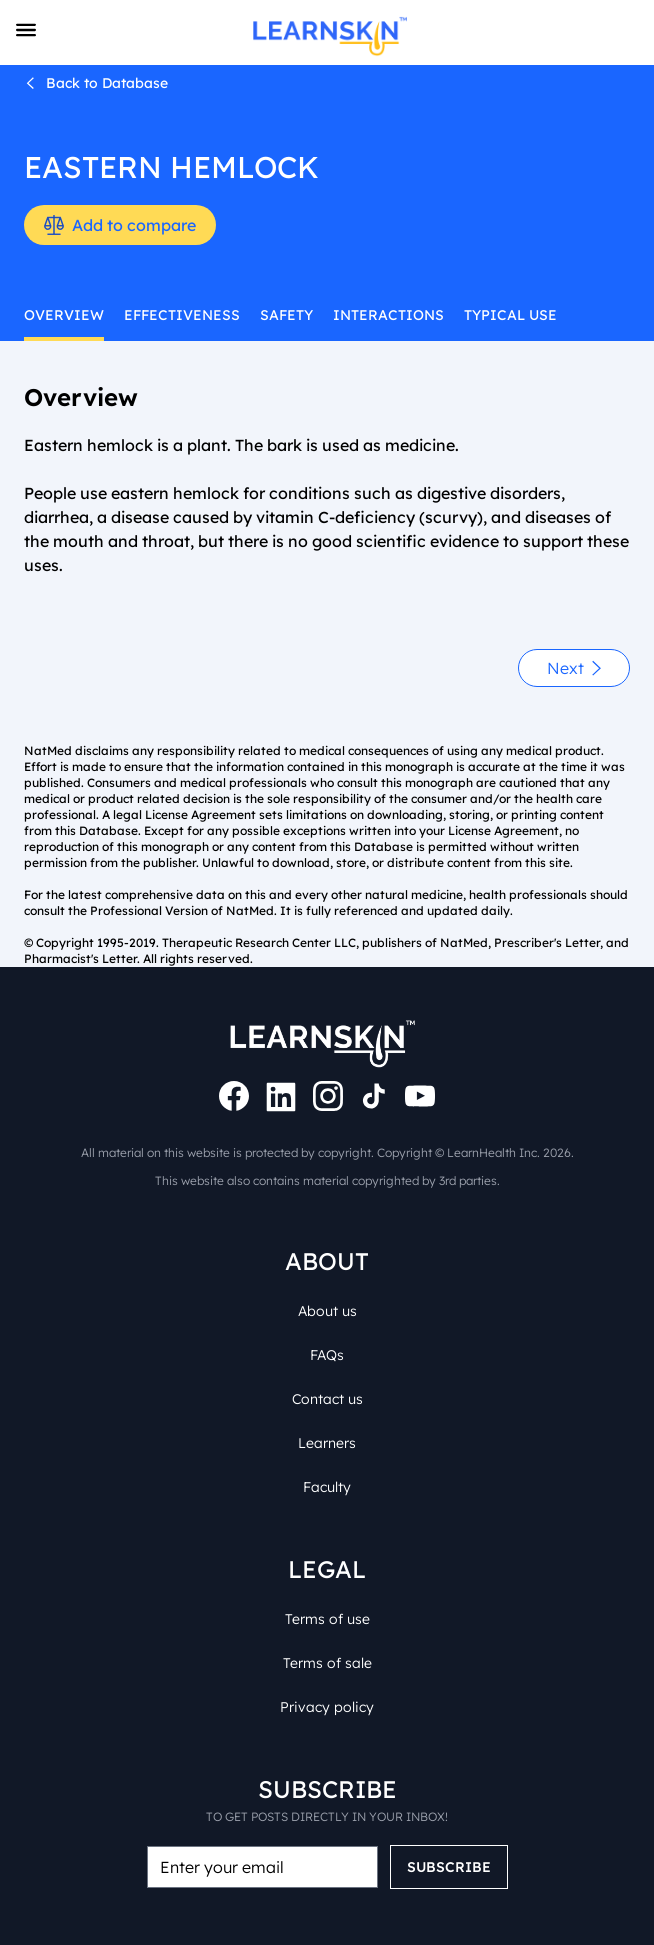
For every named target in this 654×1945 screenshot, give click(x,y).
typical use (462, 314)
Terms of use (326, 1594)
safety (258, 314)
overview (59, 314)
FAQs (327, 1330)
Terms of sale (327, 1638)
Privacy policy (327, 1682)
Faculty (327, 1462)
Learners (327, 1418)
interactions (352, 314)
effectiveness (164, 314)
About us (327, 1286)
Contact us (327, 1374)
